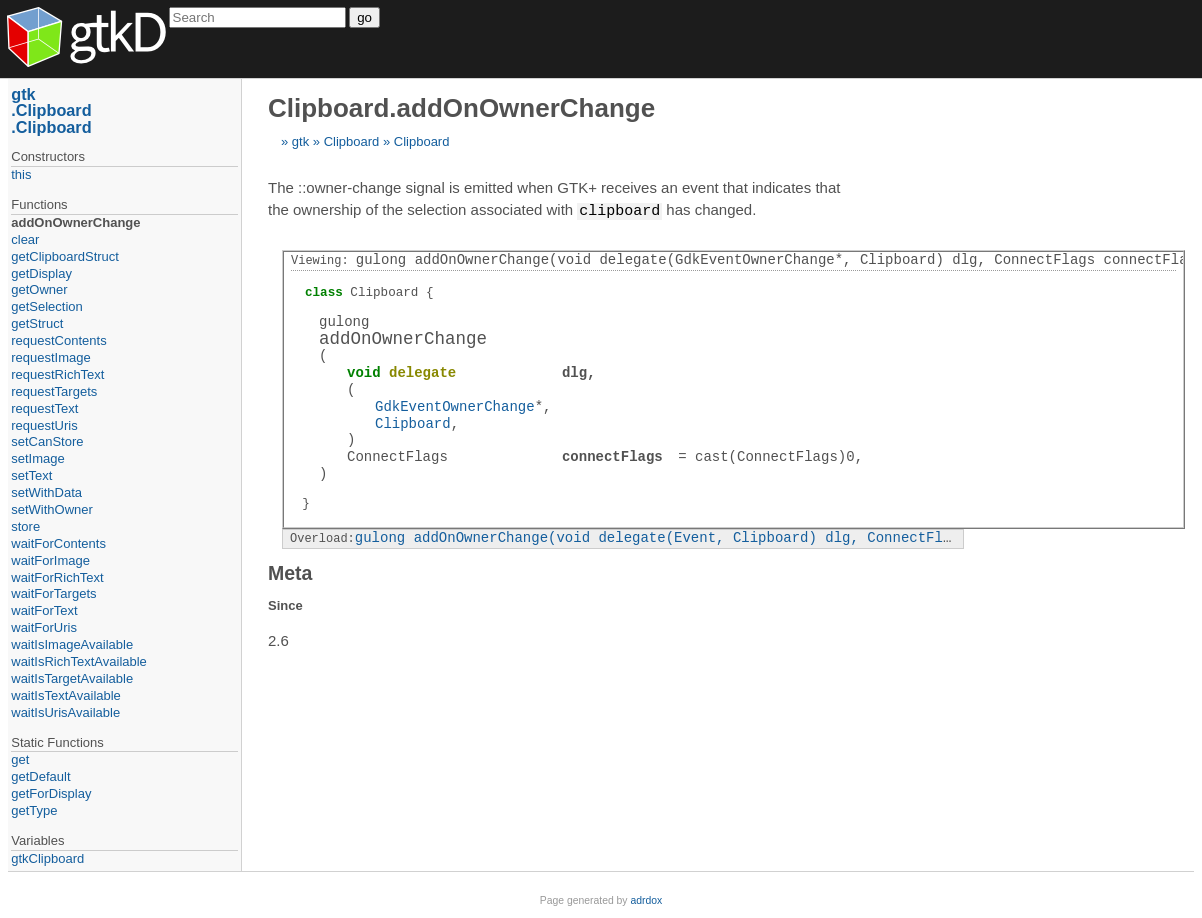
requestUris (44, 425)
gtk (300, 141)
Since (285, 604)
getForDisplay (51, 793)
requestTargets (54, 391)
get (20, 759)
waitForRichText (57, 577)
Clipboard (352, 141)
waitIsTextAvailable (66, 695)
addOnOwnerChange (75, 222)
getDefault (40, 776)
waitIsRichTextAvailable (79, 661)
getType (34, 810)
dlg (574, 371)
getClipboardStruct (65, 256)
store (25, 526)
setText (31, 475)
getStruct (37, 323)
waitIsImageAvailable (72, 644)
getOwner (39, 289)
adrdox (646, 900)
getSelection (47, 306)
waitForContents (58, 543)
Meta (290, 572)
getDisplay (41, 273)
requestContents (58, 340)
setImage (37, 458)
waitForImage (50, 560)
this (21, 174)
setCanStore (47, 441)
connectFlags (612, 455)
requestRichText (57, 374)
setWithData (46, 492)
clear (25, 239)
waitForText (44, 610)
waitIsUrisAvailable (65, 712)
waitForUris (44, 627)
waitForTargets (53, 593)
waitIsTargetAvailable (72, 678)
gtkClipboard (47, 858)
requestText (44, 408)
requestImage (51, 357)
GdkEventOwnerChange (455, 405)
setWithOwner (52, 509)
